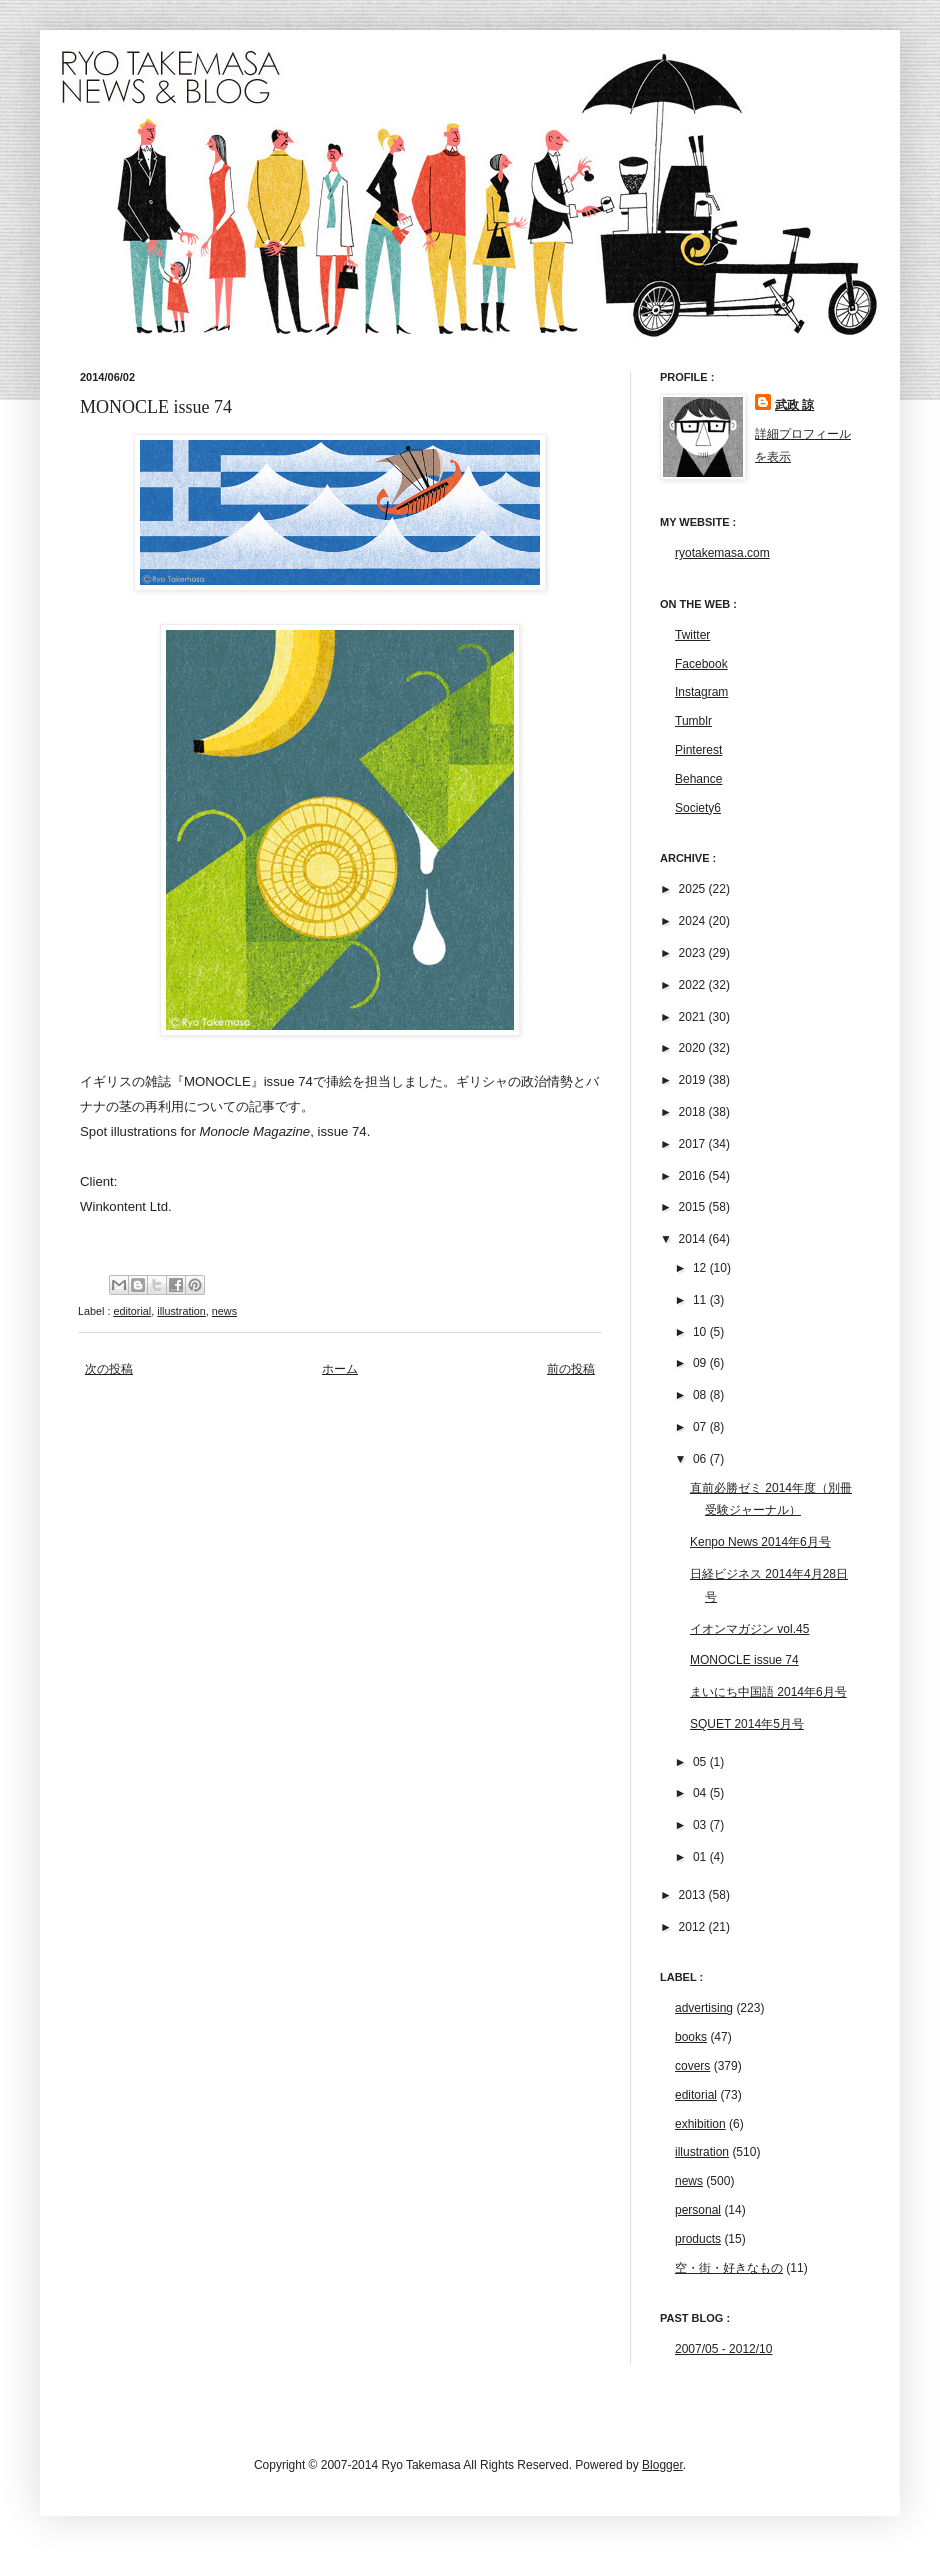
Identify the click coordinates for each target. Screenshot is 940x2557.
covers (692, 2066)
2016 (694, 1176)
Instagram (701, 692)
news (224, 1311)
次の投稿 (109, 1369)
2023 (694, 953)
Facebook (701, 664)
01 (701, 1857)
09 (701, 1363)
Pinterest (698, 750)
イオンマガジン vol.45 (749, 1629)
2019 (694, 1080)
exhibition (700, 2124)
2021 (694, 1017)
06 (701, 1459)
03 (701, 1825)
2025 (694, 889)
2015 (694, 1207)
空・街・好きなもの (729, 2268)
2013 (694, 1895)
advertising (704, 2008)
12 (701, 1268)
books (691, 2037)
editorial (132, 1311)
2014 (694, 1239)
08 (701, 1395)
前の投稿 (571, 1369)
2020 (694, 1048)
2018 (694, 1112)
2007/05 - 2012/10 (723, 2349)
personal (698, 2210)
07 (701, 1427)
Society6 (698, 808)
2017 (694, 1144)
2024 (694, 921)
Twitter (692, 635)
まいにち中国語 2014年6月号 (768, 1692)
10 (701, 1332)
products (698, 2239)
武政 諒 (794, 405)
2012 (694, 1927)
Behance (698, 779)
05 (701, 1762)
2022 (694, 985)
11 (701, 1300)
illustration (181, 1311)
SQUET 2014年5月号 (747, 1724)
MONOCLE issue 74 (744, 1660)
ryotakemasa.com (722, 553)
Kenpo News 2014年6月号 (760, 1542)
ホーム (340, 1369)
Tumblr (693, 721)
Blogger (662, 2465)
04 (701, 1793)
